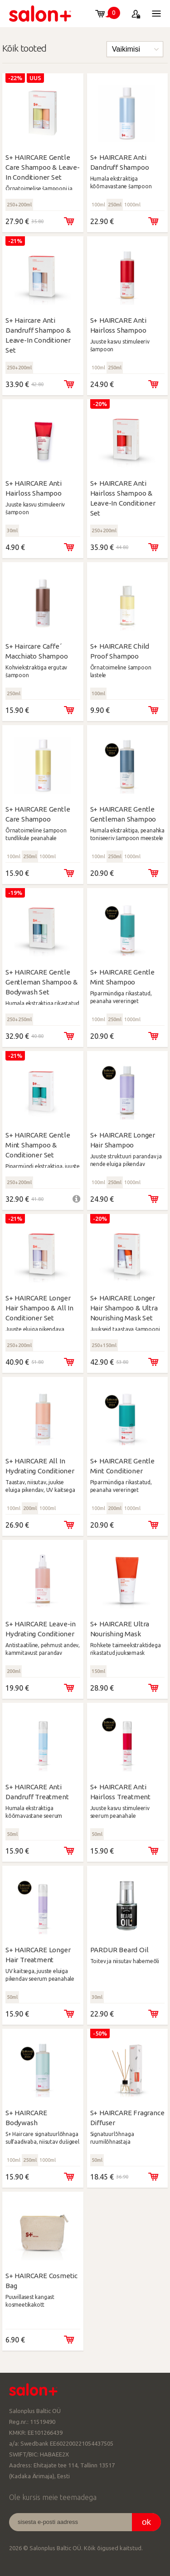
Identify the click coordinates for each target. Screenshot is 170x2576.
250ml (114, 204)
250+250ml (19, 1019)
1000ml (132, 204)
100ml (98, 204)
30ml (12, 530)
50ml (12, 1834)
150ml (98, 1671)
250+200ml (19, 204)
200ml (30, 1508)
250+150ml (104, 1345)
